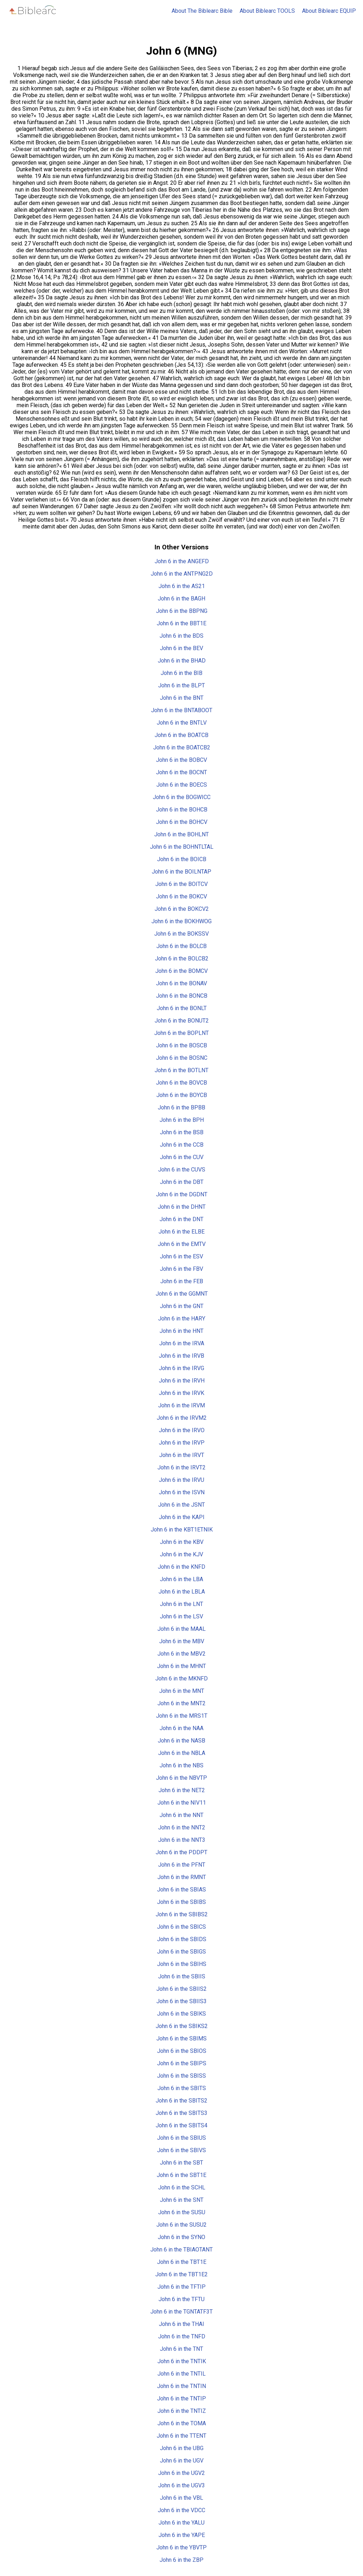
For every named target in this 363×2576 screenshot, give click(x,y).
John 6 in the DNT (181, 1219)
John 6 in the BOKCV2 (182, 908)
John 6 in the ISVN (182, 1492)
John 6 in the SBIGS (181, 1951)
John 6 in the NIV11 (181, 1802)
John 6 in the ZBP (181, 2559)
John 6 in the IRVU (181, 1480)
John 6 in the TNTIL (181, 2373)
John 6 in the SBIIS (181, 1976)
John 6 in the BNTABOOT (181, 710)
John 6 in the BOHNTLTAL (181, 846)
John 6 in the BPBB (181, 1107)
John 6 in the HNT (181, 1331)
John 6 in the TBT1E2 (181, 2274)
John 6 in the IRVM (181, 1405)
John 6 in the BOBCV (181, 760)
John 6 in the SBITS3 (181, 2113)
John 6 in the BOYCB (181, 1095)
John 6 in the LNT (181, 1604)
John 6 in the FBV (181, 1268)
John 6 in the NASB (181, 1740)
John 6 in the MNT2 (181, 1703)
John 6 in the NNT (181, 1815)
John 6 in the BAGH (181, 598)
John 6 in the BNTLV (182, 722)
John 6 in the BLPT (181, 685)
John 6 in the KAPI (182, 1517)
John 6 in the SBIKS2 (182, 2026)
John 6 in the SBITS (181, 2088)
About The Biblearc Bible (202, 10)
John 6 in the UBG (181, 2448)
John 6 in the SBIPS (181, 2063)
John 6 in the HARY (181, 1318)
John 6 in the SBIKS (181, 2013)
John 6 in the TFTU (181, 2299)
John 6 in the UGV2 (181, 2473)
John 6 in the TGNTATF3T (181, 2311)
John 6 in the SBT (181, 2162)
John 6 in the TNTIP (181, 2398)
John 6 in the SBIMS (181, 2038)
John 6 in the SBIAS (181, 1889)
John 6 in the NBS (181, 1765)
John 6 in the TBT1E (181, 2262)
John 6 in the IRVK (181, 1393)
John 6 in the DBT (181, 1182)
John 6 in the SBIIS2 (181, 1988)
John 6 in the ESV (181, 1256)
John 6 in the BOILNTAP (181, 871)
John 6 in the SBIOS (181, 2051)
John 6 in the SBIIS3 (181, 2001)
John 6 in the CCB (181, 1144)
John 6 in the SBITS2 (181, 2100)
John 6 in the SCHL (181, 2187)
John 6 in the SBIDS (181, 1939)
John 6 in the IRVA (181, 1343)
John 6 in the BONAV (181, 983)
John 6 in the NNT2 (181, 1827)
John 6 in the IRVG (181, 1368)
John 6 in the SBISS (181, 2075)
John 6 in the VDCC (181, 2510)
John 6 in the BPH (182, 1120)
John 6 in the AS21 (181, 586)
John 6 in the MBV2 (181, 1653)
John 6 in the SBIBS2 (182, 1914)
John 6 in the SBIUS (181, 2137)
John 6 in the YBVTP (181, 2547)
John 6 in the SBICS (181, 1926)
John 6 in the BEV (181, 648)
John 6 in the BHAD (182, 660)
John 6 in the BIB (181, 673)
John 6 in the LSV (181, 1616)
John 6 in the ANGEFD (182, 561)
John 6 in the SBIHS (181, 1964)
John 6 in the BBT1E (181, 623)
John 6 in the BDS (181, 635)
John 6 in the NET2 (181, 1790)
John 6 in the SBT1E (181, 2175)
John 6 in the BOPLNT (181, 1033)
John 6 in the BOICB (181, 859)
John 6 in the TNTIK (181, 2361)
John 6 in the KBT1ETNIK (182, 1529)
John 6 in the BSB (181, 1132)
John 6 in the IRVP (182, 1442)
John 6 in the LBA (181, 1579)
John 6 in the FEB (181, 1281)
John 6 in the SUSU (181, 2212)
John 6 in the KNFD (181, 1566)
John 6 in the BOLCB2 (181, 958)
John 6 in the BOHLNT (181, 834)
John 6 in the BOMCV (181, 971)
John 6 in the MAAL (181, 1628)
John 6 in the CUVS (181, 1169)
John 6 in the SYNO (181, 2237)
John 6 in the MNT (181, 1691)
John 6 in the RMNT (181, 1877)
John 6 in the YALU (181, 2522)
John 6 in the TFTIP (181, 2286)
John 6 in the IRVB (181, 1355)
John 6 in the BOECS (181, 784)
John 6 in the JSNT (181, 1504)
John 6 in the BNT (181, 697)
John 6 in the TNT (181, 2348)
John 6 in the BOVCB (181, 1082)
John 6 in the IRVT (181, 1455)
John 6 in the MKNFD (181, 1678)
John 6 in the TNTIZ (181, 2411)
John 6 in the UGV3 (181, 2485)
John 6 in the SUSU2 (181, 2224)
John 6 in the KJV (181, 1554)
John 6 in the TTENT (181, 2435)
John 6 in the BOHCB (181, 809)
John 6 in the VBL (181, 2497)
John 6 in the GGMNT (182, 1293)
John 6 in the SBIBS (181, 1902)
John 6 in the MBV (181, 1641)
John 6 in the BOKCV (181, 896)
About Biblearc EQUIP (329, 10)
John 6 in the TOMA (181, 2423)
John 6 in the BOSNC (181, 1057)
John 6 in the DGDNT (181, 1194)
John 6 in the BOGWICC (182, 797)
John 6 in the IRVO (182, 1430)
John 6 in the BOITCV (181, 884)
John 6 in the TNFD (181, 2336)
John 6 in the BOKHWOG (181, 921)
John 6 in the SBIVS (181, 2150)
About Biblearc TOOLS (267, 10)
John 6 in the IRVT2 (181, 1467)
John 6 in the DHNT (182, 1206)
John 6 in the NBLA (181, 1753)
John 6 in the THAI (181, 2324)
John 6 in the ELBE (181, 1231)
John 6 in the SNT (181, 2199)
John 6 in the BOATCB (181, 735)
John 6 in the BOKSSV (181, 933)
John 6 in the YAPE (181, 2535)
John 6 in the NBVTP (181, 1777)
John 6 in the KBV (181, 1542)
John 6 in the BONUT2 (182, 1020)
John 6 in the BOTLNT (181, 1070)
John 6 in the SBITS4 (181, 2125)
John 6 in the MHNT (181, 1666)
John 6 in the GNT (181, 1306)
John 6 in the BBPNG (181, 611)
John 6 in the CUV (181, 1157)
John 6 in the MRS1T (181, 1715)
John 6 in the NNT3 (181, 1840)
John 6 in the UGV (181, 2460)
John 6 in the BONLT (182, 1008)
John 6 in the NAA (181, 1728)
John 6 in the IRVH (182, 1380)
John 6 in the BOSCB (181, 1045)
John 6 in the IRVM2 (182, 1417)
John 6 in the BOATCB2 (181, 747)
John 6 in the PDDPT (181, 1852)
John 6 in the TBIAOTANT (181, 2249)
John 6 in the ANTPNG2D (182, 573)
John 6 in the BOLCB (181, 946)
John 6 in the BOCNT (181, 772)
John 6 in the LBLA (181, 1591)
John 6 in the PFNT (181, 1864)
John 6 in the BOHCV (181, 822)
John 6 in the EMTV (182, 1244)
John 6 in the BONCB (181, 995)
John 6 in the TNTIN (181, 2386)
